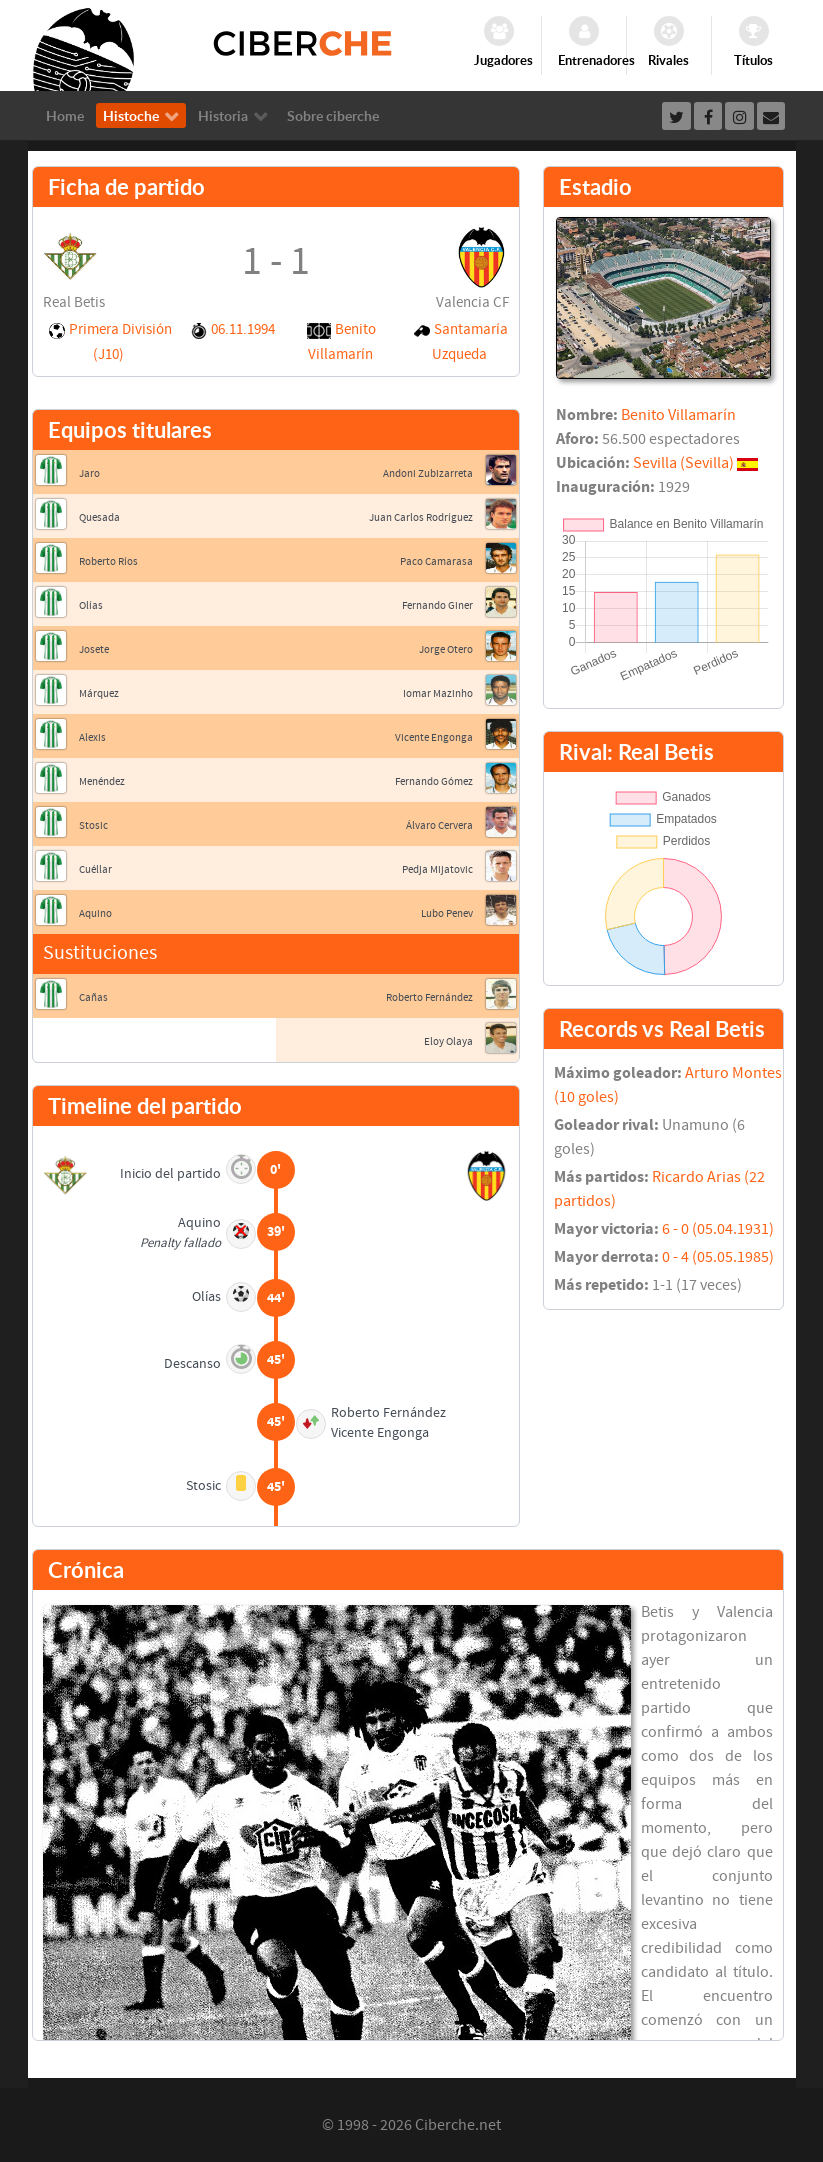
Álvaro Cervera (439, 825)
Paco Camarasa (436, 561)
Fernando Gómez (434, 781)
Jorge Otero (446, 649)
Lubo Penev (447, 913)
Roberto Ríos (108, 561)
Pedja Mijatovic (437, 869)
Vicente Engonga (434, 737)
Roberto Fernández (429, 997)
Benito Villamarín (678, 415)
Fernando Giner (437, 605)
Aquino (95, 913)
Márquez (99, 693)
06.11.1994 (243, 329)
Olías (91, 605)
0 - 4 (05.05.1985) (718, 1257)
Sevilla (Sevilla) (683, 463)
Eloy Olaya (448, 1041)
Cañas (93, 997)
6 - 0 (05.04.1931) (718, 1229)
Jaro (89, 473)
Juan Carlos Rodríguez (421, 517)
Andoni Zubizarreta (428, 473)
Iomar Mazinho (438, 693)
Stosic (93, 825)
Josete (94, 649)
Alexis (92, 737)
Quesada (99, 517)
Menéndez (102, 781)
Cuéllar (95, 869)
